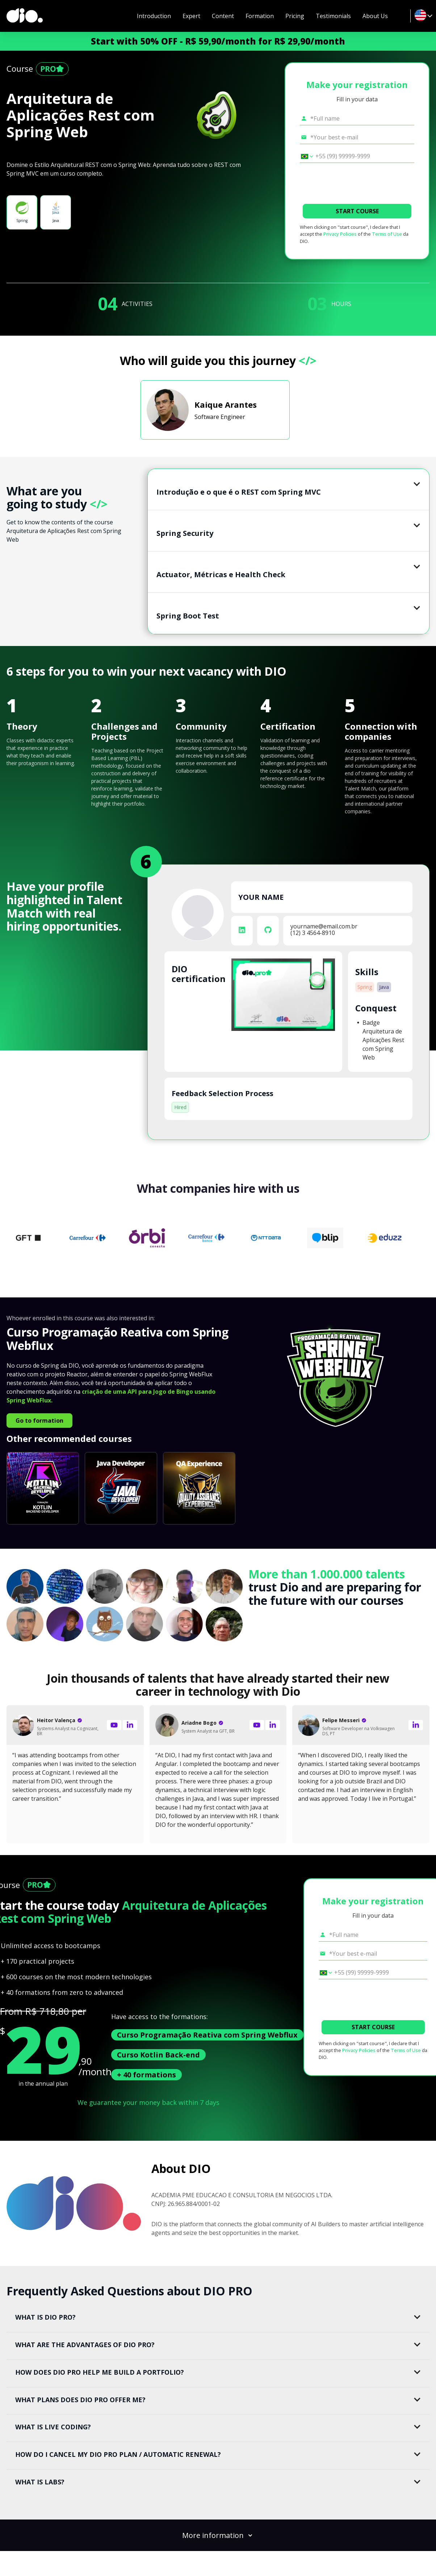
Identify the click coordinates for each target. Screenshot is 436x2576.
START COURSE (357, 211)
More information (218, 2535)
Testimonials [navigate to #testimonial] (333, 16)
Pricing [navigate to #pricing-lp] (294, 16)
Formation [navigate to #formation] (260, 16)
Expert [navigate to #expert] (191, 16)
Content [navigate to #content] (223, 16)
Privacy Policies (340, 234)
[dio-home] (25, 16)
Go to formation (39, 1421)
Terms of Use (387, 234)
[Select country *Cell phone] (304, 156)
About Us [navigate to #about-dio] (375, 16)
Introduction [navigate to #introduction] (154, 16)
